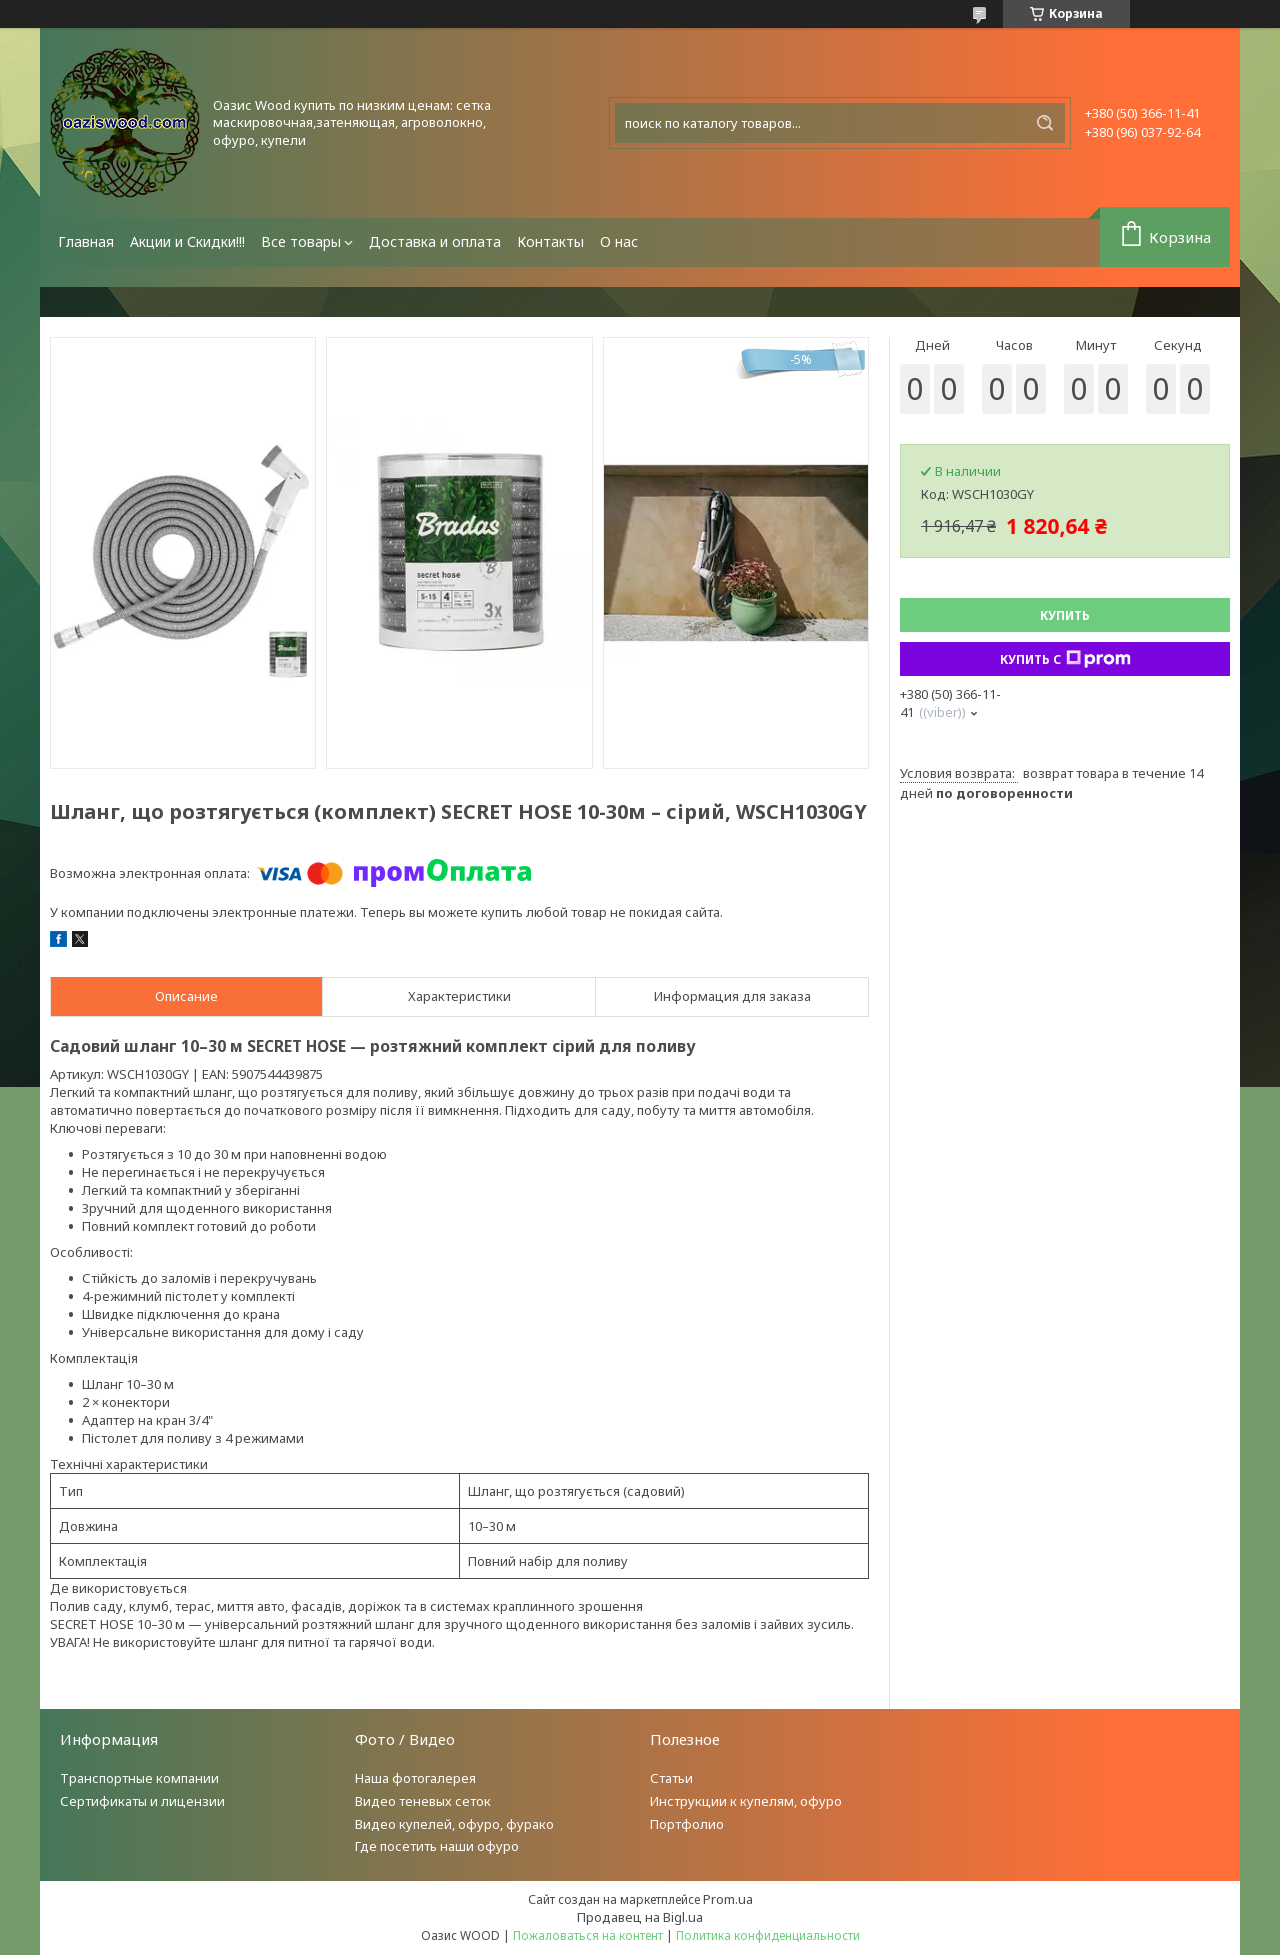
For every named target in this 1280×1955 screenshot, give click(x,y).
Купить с (1065, 659)
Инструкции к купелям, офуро (746, 1801)
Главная (86, 241)
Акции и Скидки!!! (187, 241)
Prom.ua (728, 1899)
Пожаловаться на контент (588, 1935)
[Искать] (1045, 123)
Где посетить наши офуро (437, 1846)
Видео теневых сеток (423, 1801)
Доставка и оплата (435, 241)
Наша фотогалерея (415, 1778)
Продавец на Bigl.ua (640, 1917)
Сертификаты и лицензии (142, 1801)
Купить (1065, 615)
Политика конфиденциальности (768, 1935)
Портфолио (687, 1824)
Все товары (301, 241)
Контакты (550, 241)
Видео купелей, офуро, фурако (454, 1824)
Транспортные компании (139, 1778)
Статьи (671, 1778)
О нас (619, 241)
